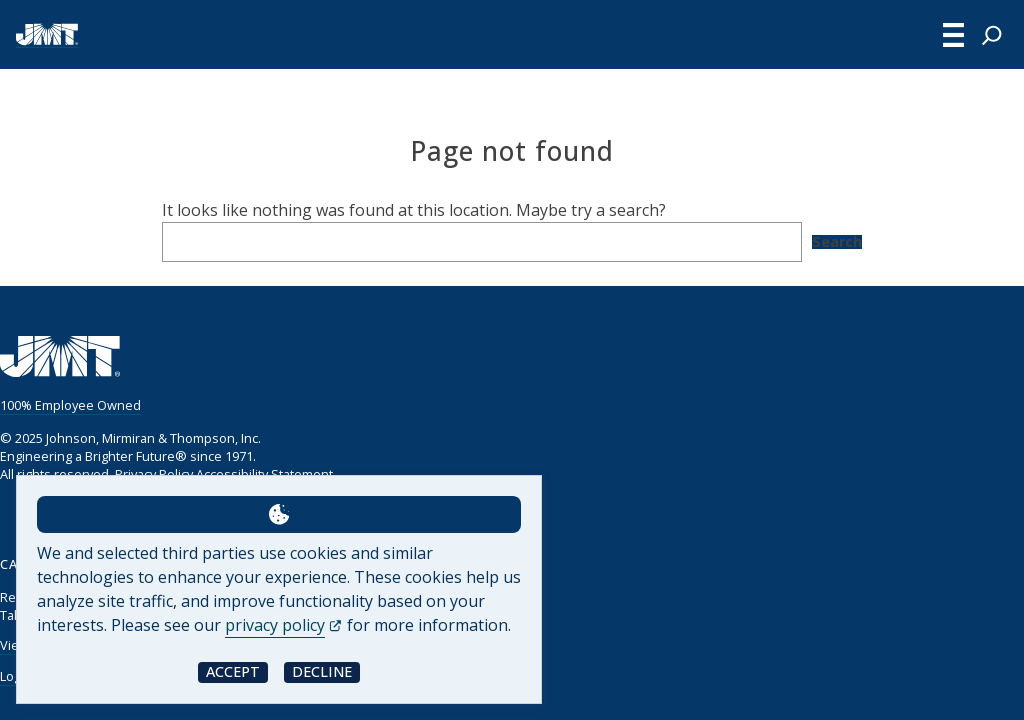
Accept (233, 671)
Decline (322, 671)
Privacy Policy (154, 474)
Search (837, 242)
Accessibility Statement (264, 474)
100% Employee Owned (70, 405)
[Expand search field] (992, 35)
